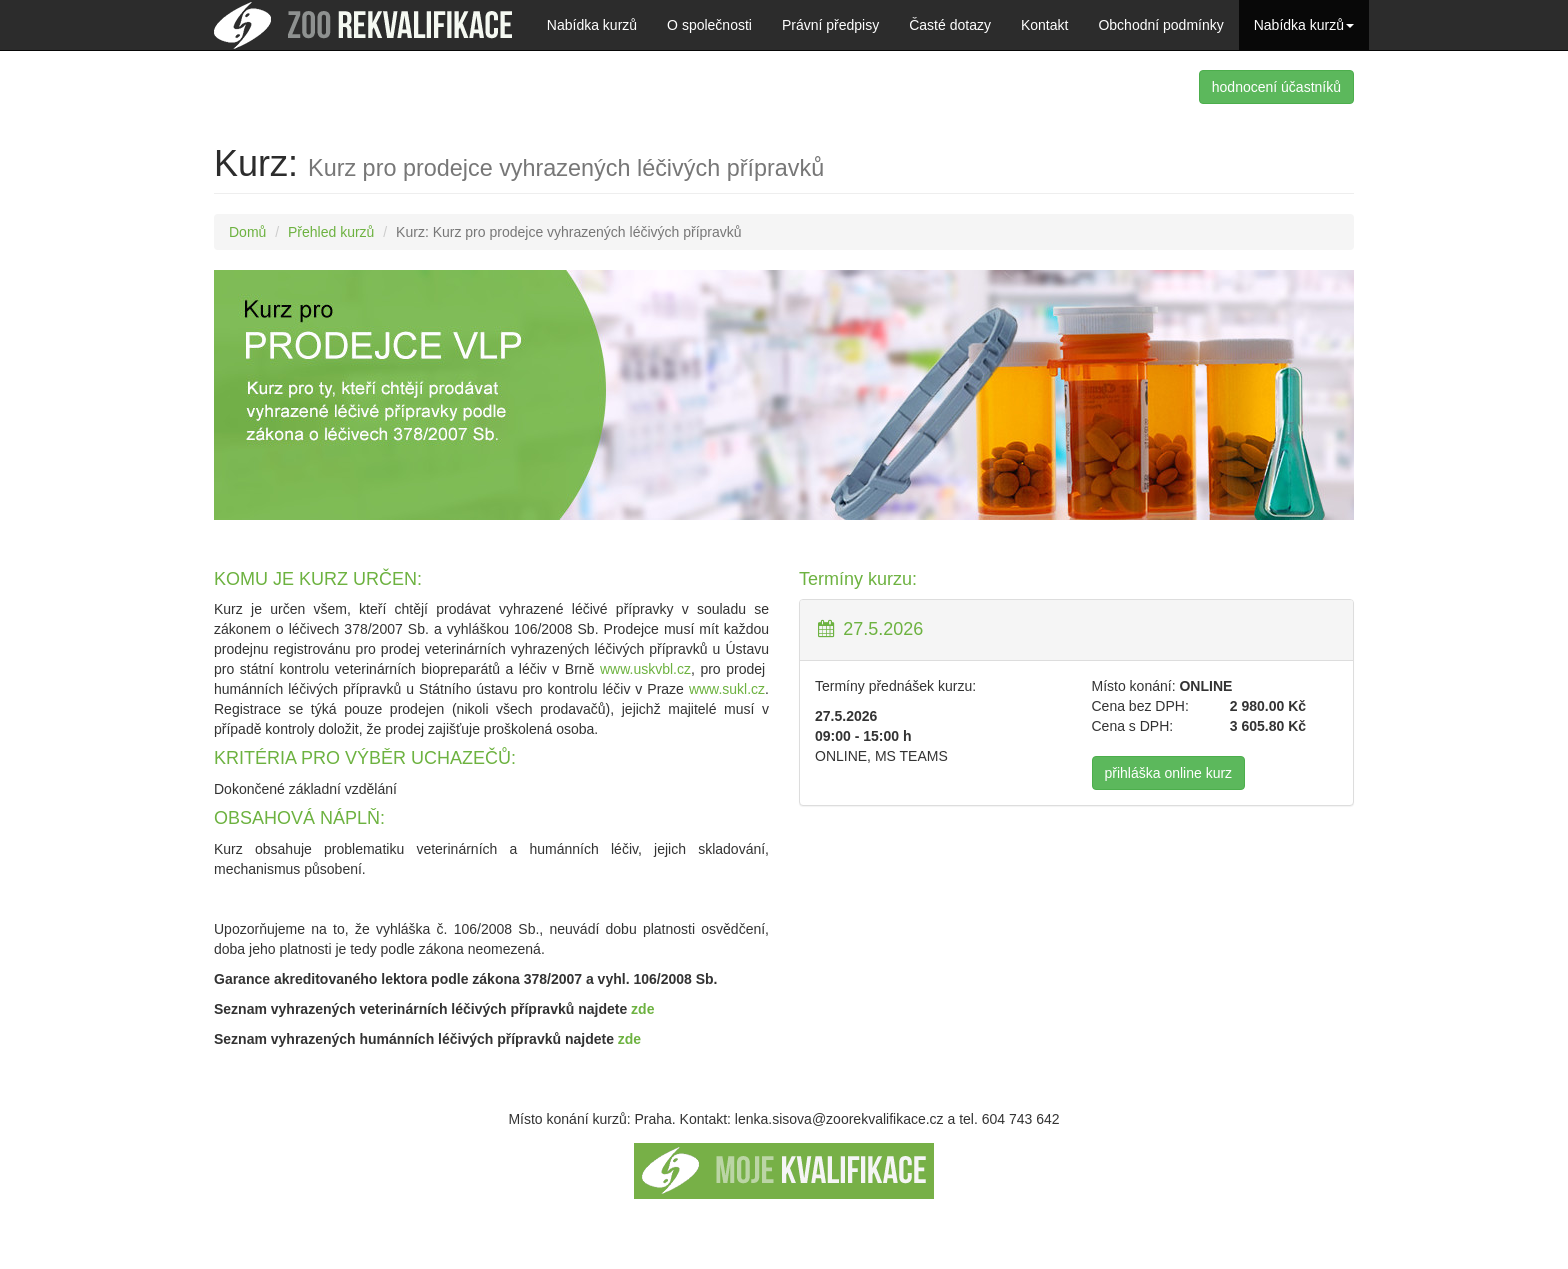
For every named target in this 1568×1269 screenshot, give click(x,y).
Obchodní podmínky (1160, 25)
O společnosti (709, 25)
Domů (247, 232)
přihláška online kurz (1169, 773)
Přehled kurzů (331, 232)
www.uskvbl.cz (645, 669)
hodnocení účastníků (1276, 87)
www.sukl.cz (727, 689)
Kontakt (1044, 25)
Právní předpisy (830, 25)
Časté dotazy (950, 25)
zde (642, 1009)
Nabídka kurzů (592, 25)
